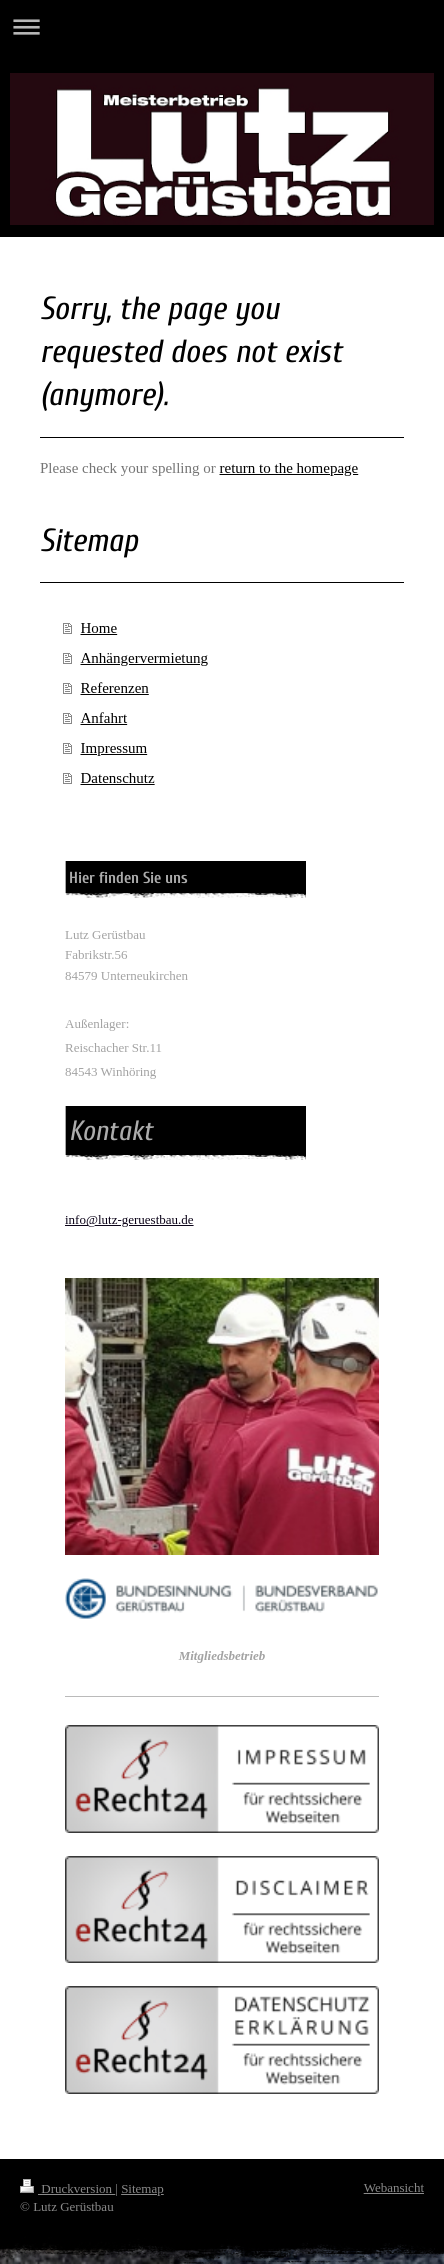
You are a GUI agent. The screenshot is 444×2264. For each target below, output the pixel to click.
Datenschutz (118, 778)
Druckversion (67, 2188)
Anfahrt (104, 718)
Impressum (114, 748)
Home (99, 628)
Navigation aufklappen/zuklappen (222, 26)
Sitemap (142, 2188)
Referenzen (115, 688)
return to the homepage (289, 468)
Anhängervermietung (144, 658)
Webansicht (394, 2187)
